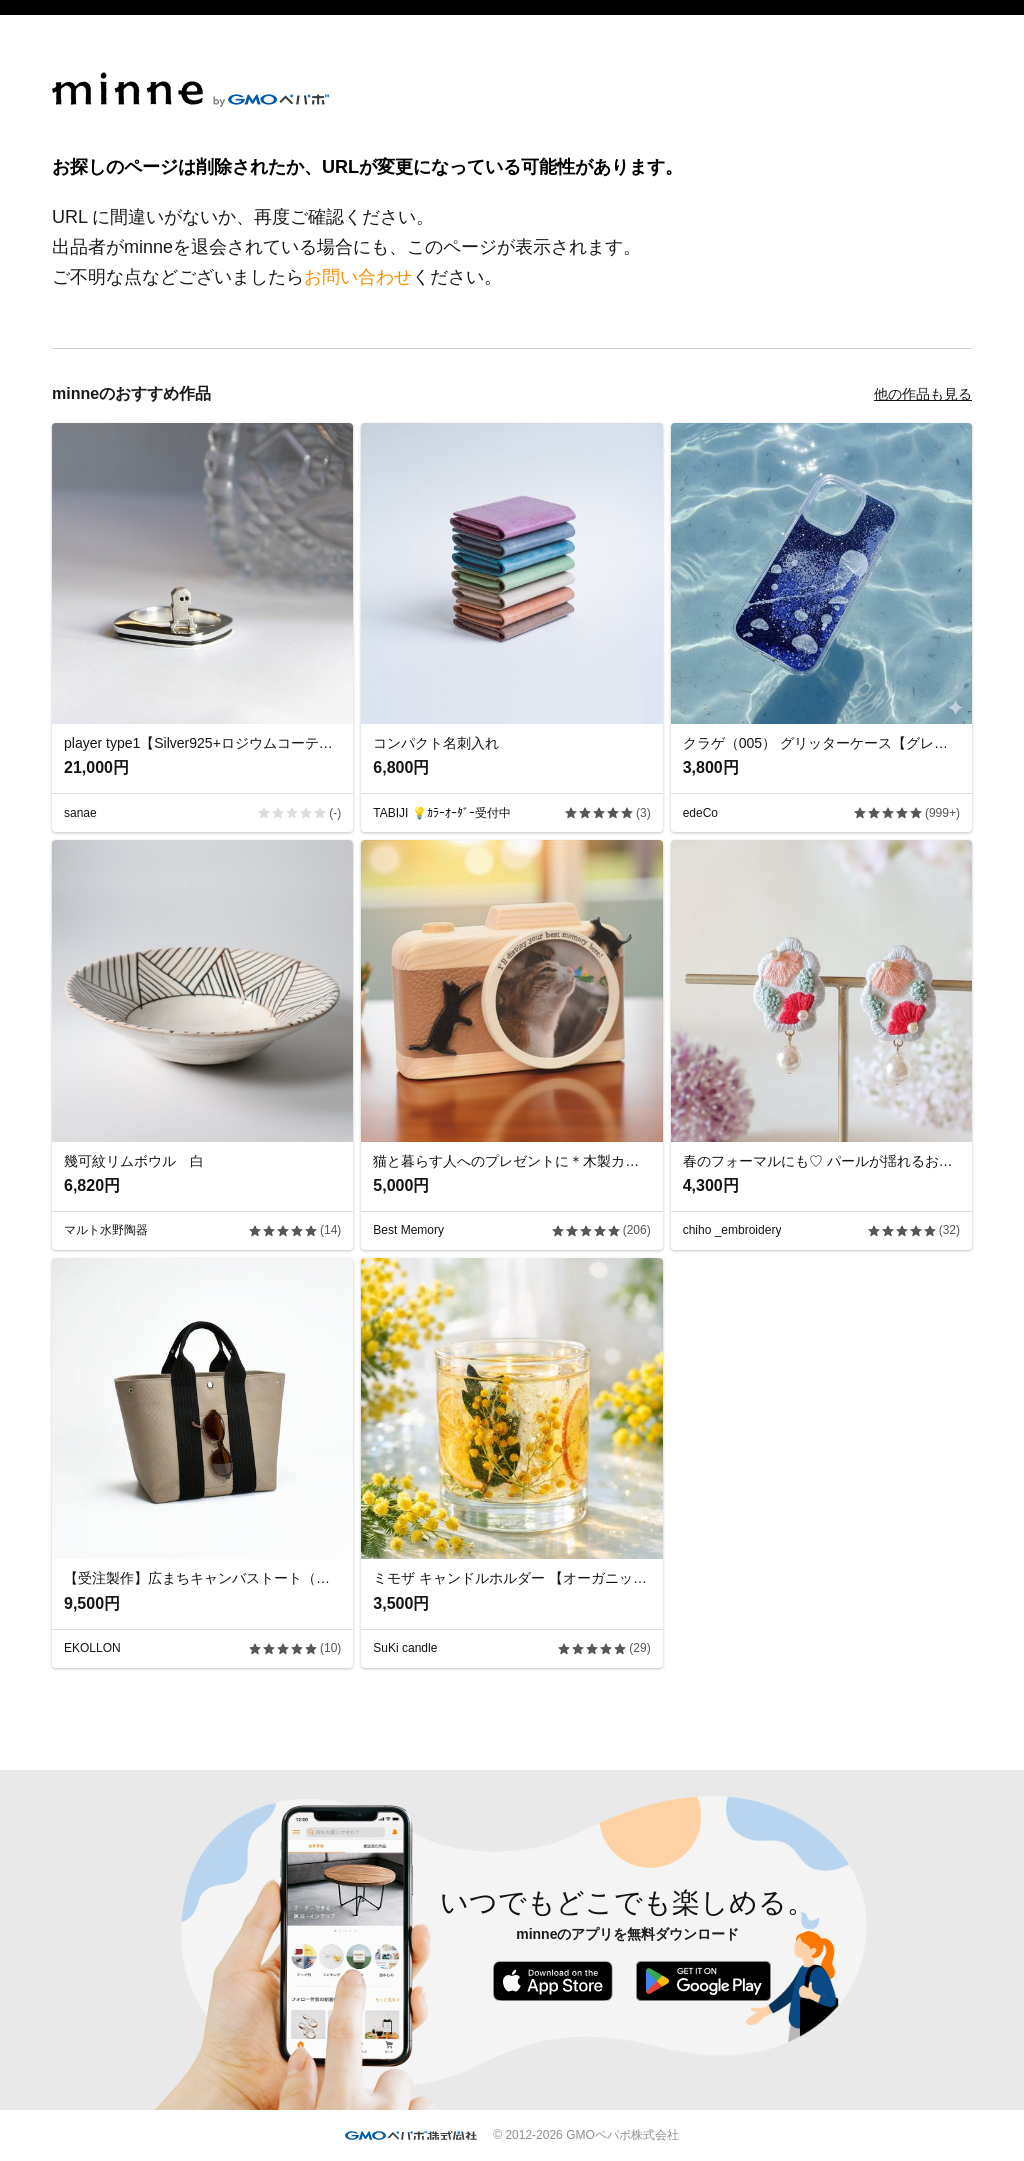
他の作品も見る (923, 394)
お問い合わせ (358, 277)
